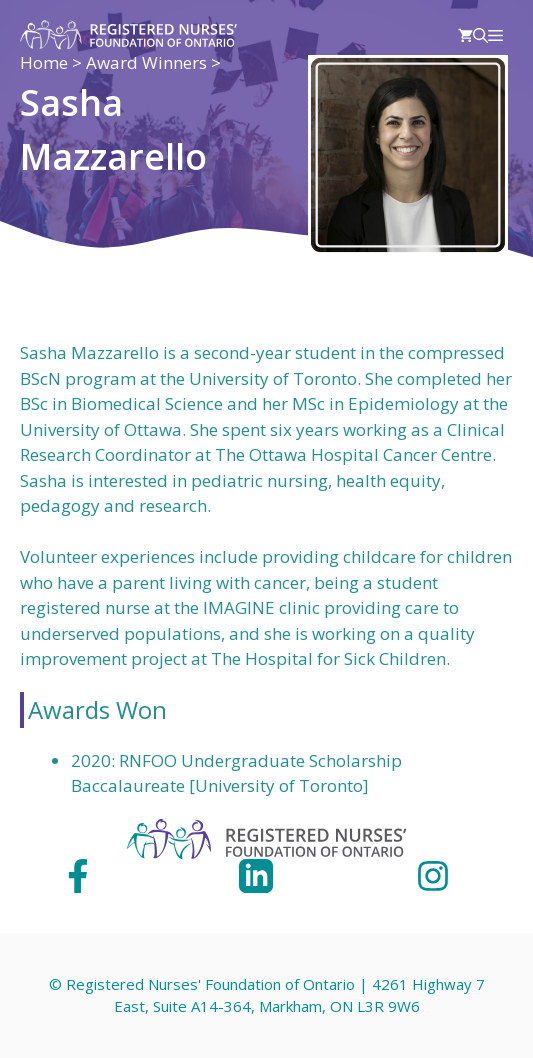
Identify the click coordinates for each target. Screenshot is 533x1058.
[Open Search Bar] (480, 35)
